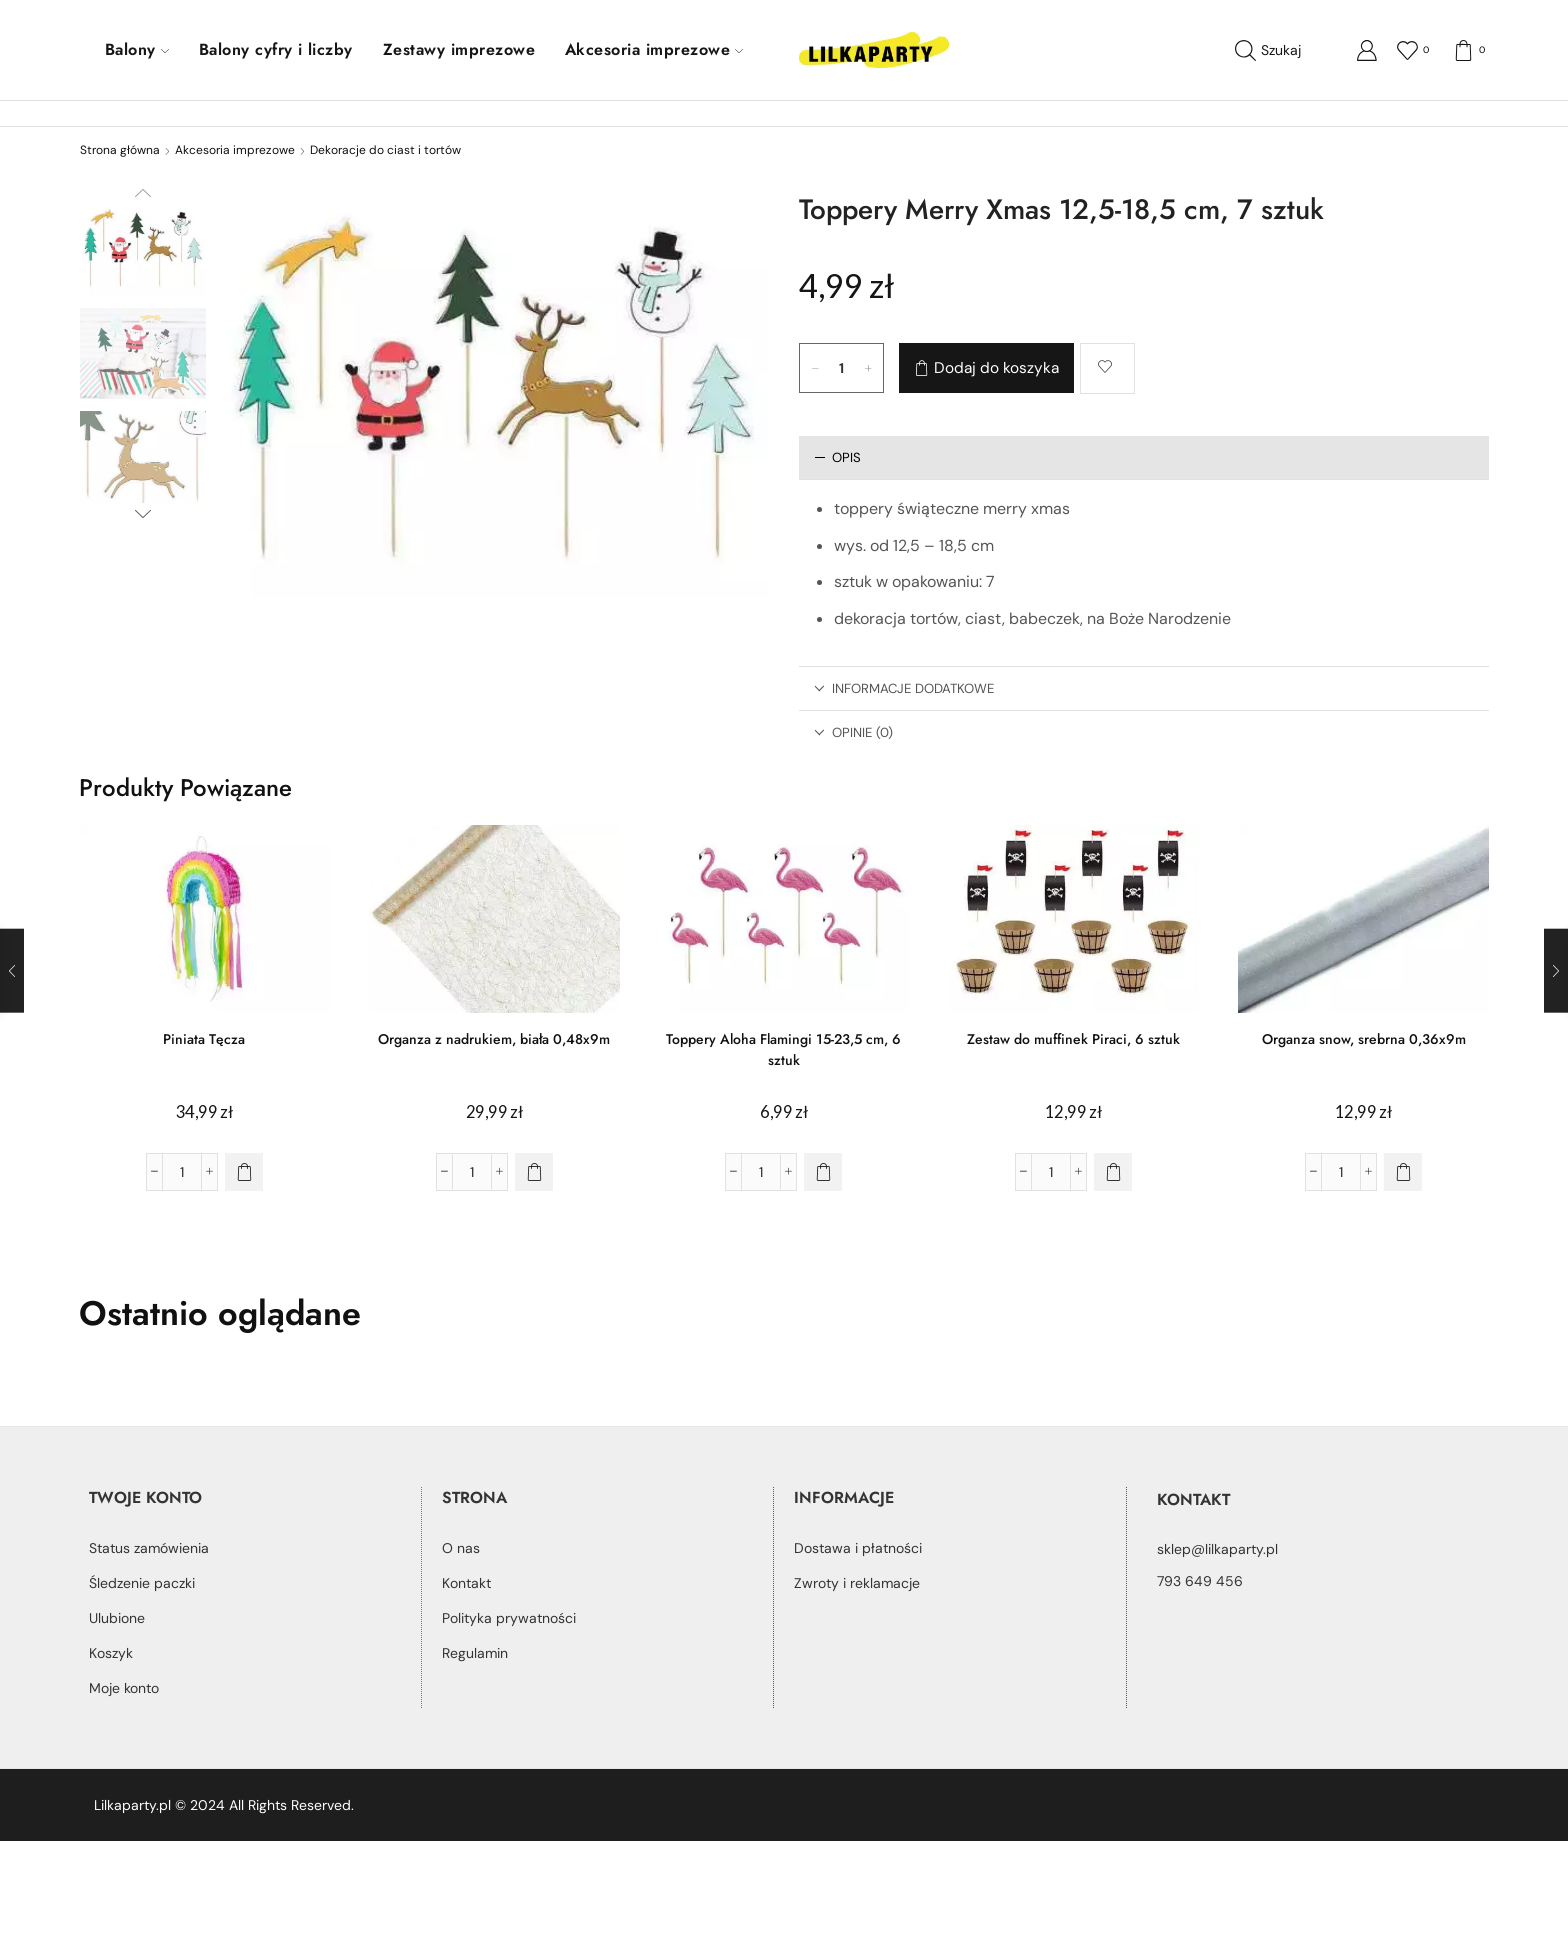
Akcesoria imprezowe (654, 49)
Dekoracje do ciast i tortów (385, 150)
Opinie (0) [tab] (853, 732)
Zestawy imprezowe (459, 49)
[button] (244, 1172)
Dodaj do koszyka (996, 368)
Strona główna (120, 150)
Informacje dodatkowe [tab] (904, 688)
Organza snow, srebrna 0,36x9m (1364, 1039)
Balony (137, 49)
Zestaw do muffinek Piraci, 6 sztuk (1073, 1039)
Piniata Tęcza (204, 1039)
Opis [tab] (837, 457)
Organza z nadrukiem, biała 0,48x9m (494, 1039)
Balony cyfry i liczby (276, 49)
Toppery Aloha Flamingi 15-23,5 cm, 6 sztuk (783, 1049)
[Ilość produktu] (842, 368)
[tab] (1144, 457)
